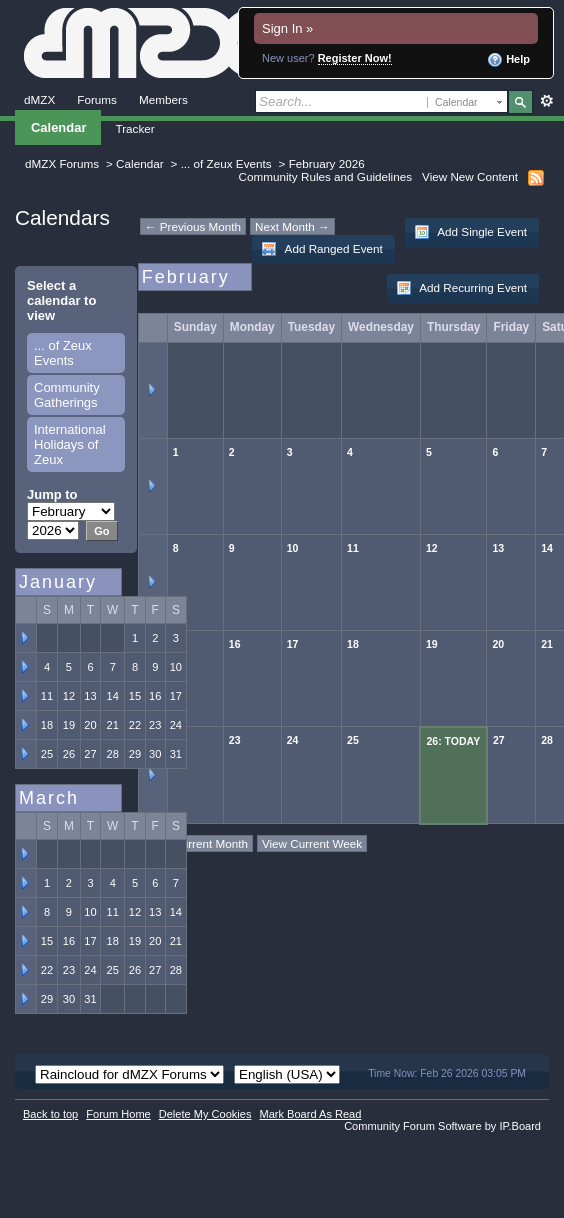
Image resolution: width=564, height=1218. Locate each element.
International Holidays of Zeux (70, 444)
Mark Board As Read (310, 1114)
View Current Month (196, 843)
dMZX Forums (62, 163)
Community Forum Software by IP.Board (442, 1126)
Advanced (546, 101)
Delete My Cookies (205, 1114)
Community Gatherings (67, 395)
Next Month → (292, 226)
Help (508, 60)
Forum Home (118, 1114)
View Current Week (312, 843)
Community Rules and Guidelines (325, 176)
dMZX (39, 99)
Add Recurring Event (461, 288)
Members (163, 99)
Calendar (58, 127)
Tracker (134, 128)
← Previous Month (193, 226)
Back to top (50, 1114)
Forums (97, 99)
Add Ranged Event (322, 249)
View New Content (470, 176)
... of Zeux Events (226, 163)
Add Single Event (470, 232)
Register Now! (355, 58)
